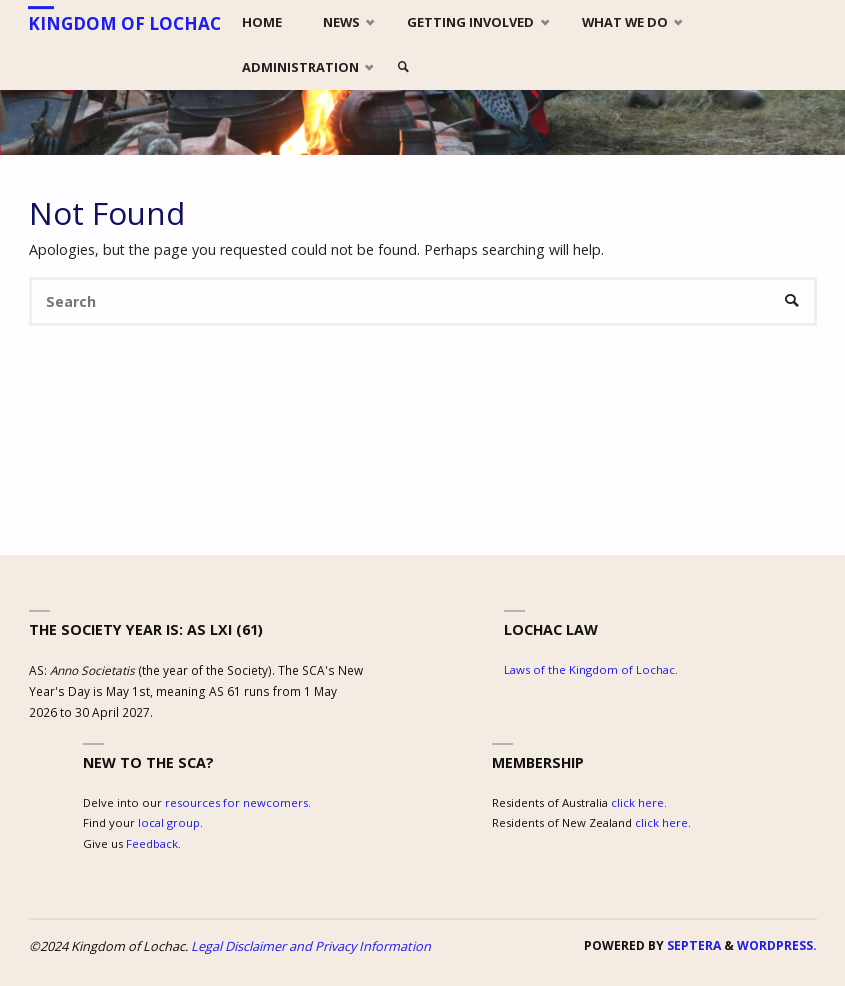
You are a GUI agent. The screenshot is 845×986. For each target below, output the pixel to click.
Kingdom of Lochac (125, 23)
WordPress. (777, 945)
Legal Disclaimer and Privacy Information (311, 946)
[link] (404, 67)
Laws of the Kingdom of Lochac (589, 669)
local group (169, 822)
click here (637, 802)
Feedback (152, 843)
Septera (692, 945)
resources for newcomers (236, 802)
